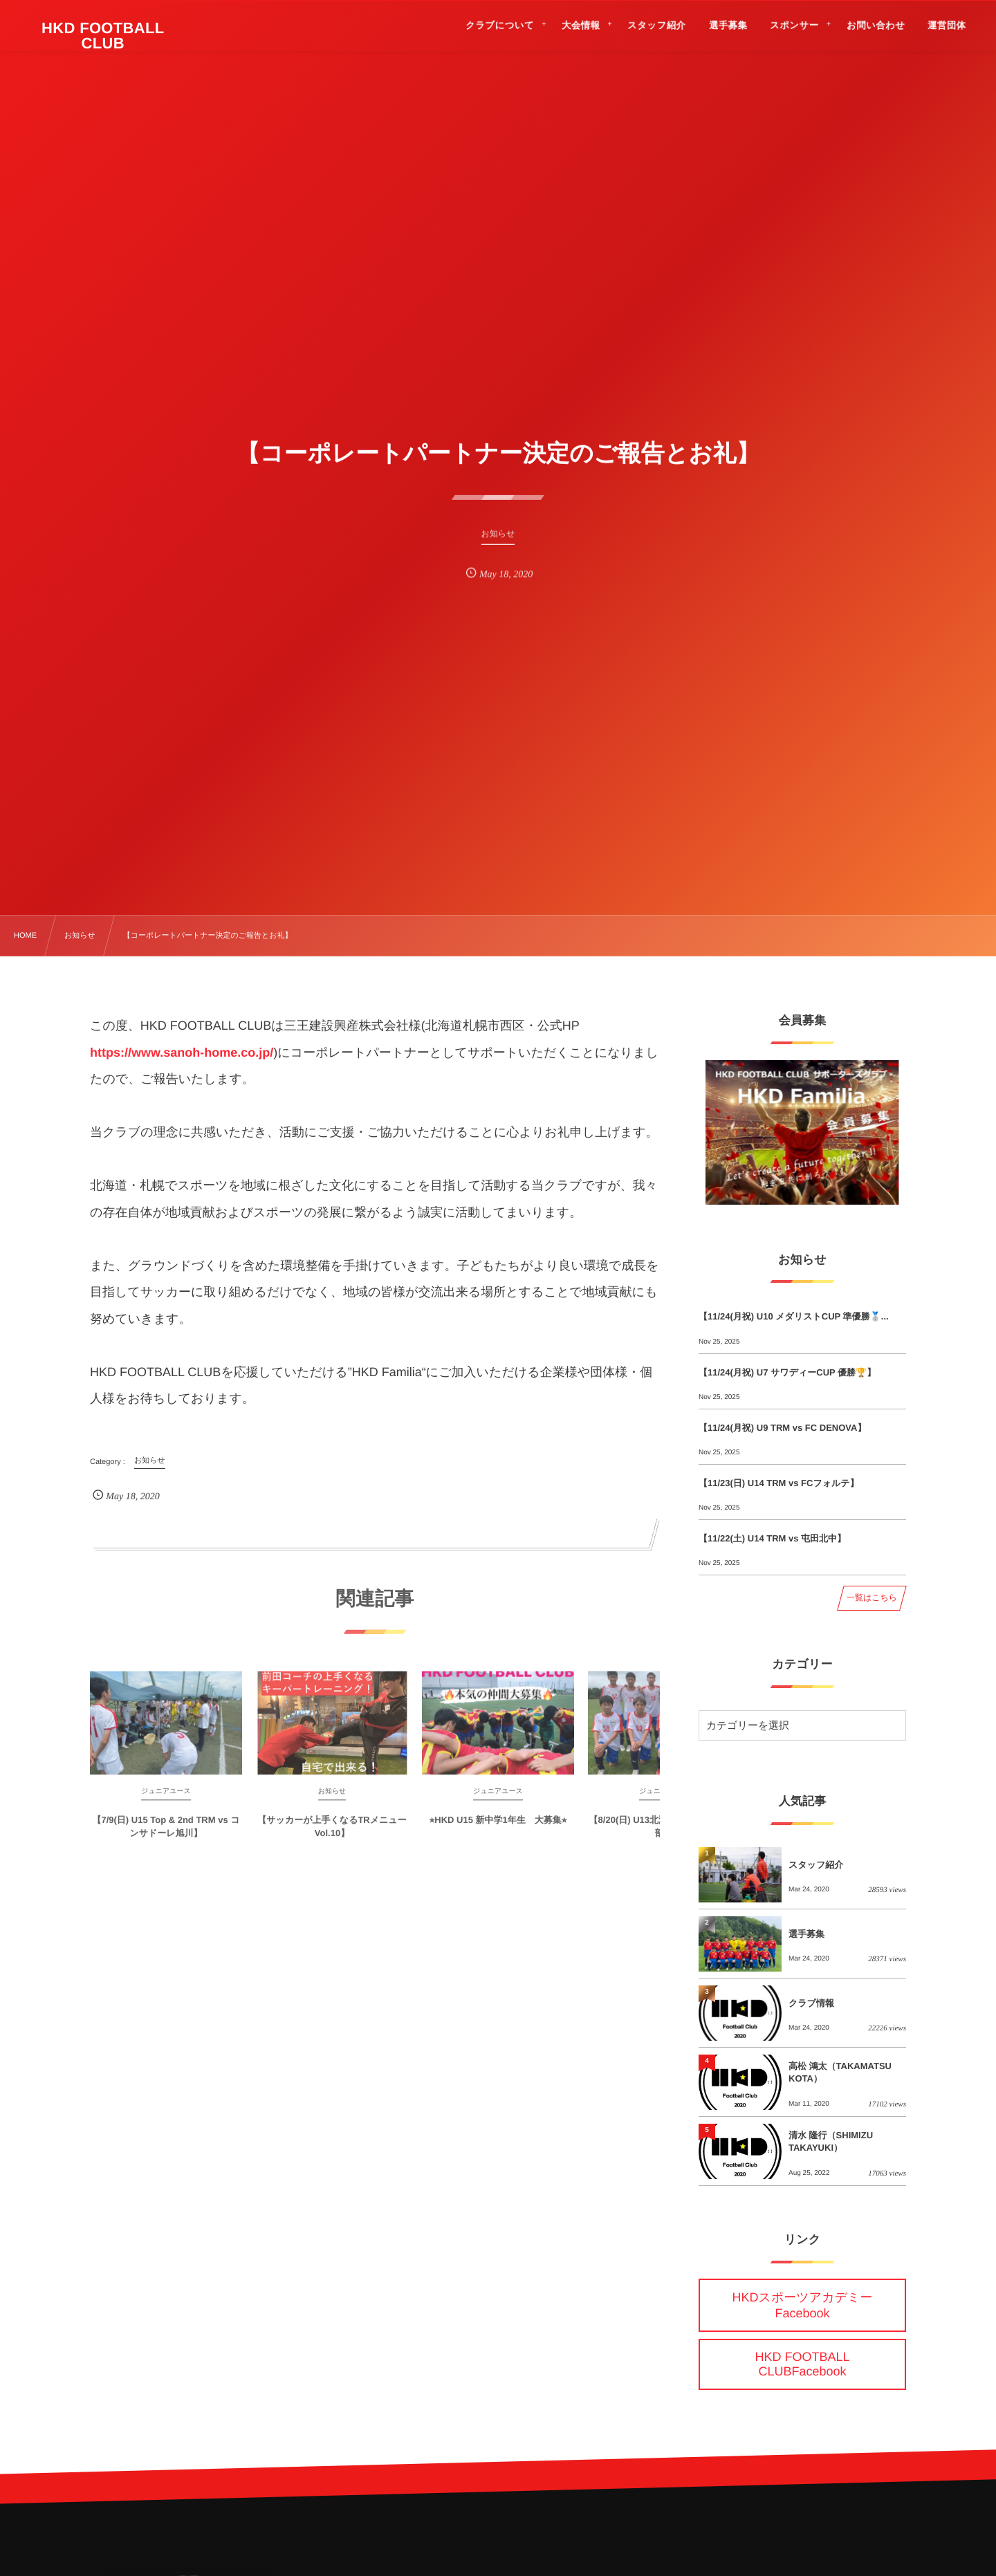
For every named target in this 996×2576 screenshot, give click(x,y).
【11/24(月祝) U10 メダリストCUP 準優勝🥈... (794, 1316)
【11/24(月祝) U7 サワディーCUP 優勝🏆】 (787, 1372)
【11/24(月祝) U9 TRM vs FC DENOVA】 (782, 1428)
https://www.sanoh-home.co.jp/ (181, 1052)
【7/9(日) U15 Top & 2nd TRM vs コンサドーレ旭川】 (165, 1835)
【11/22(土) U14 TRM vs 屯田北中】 (772, 1538)
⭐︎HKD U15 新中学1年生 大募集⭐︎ (498, 1829)
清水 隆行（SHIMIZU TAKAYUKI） (830, 2141)
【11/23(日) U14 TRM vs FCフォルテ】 (779, 1483)
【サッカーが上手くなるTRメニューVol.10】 (331, 1835)
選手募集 (806, 1934)
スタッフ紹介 (815, 1865)
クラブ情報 (811, 2003)
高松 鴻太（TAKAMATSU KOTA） (840, 2072)
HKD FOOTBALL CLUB (103, 36)
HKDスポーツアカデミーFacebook (802, 2305)
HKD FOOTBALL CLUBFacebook (802, 2364)
